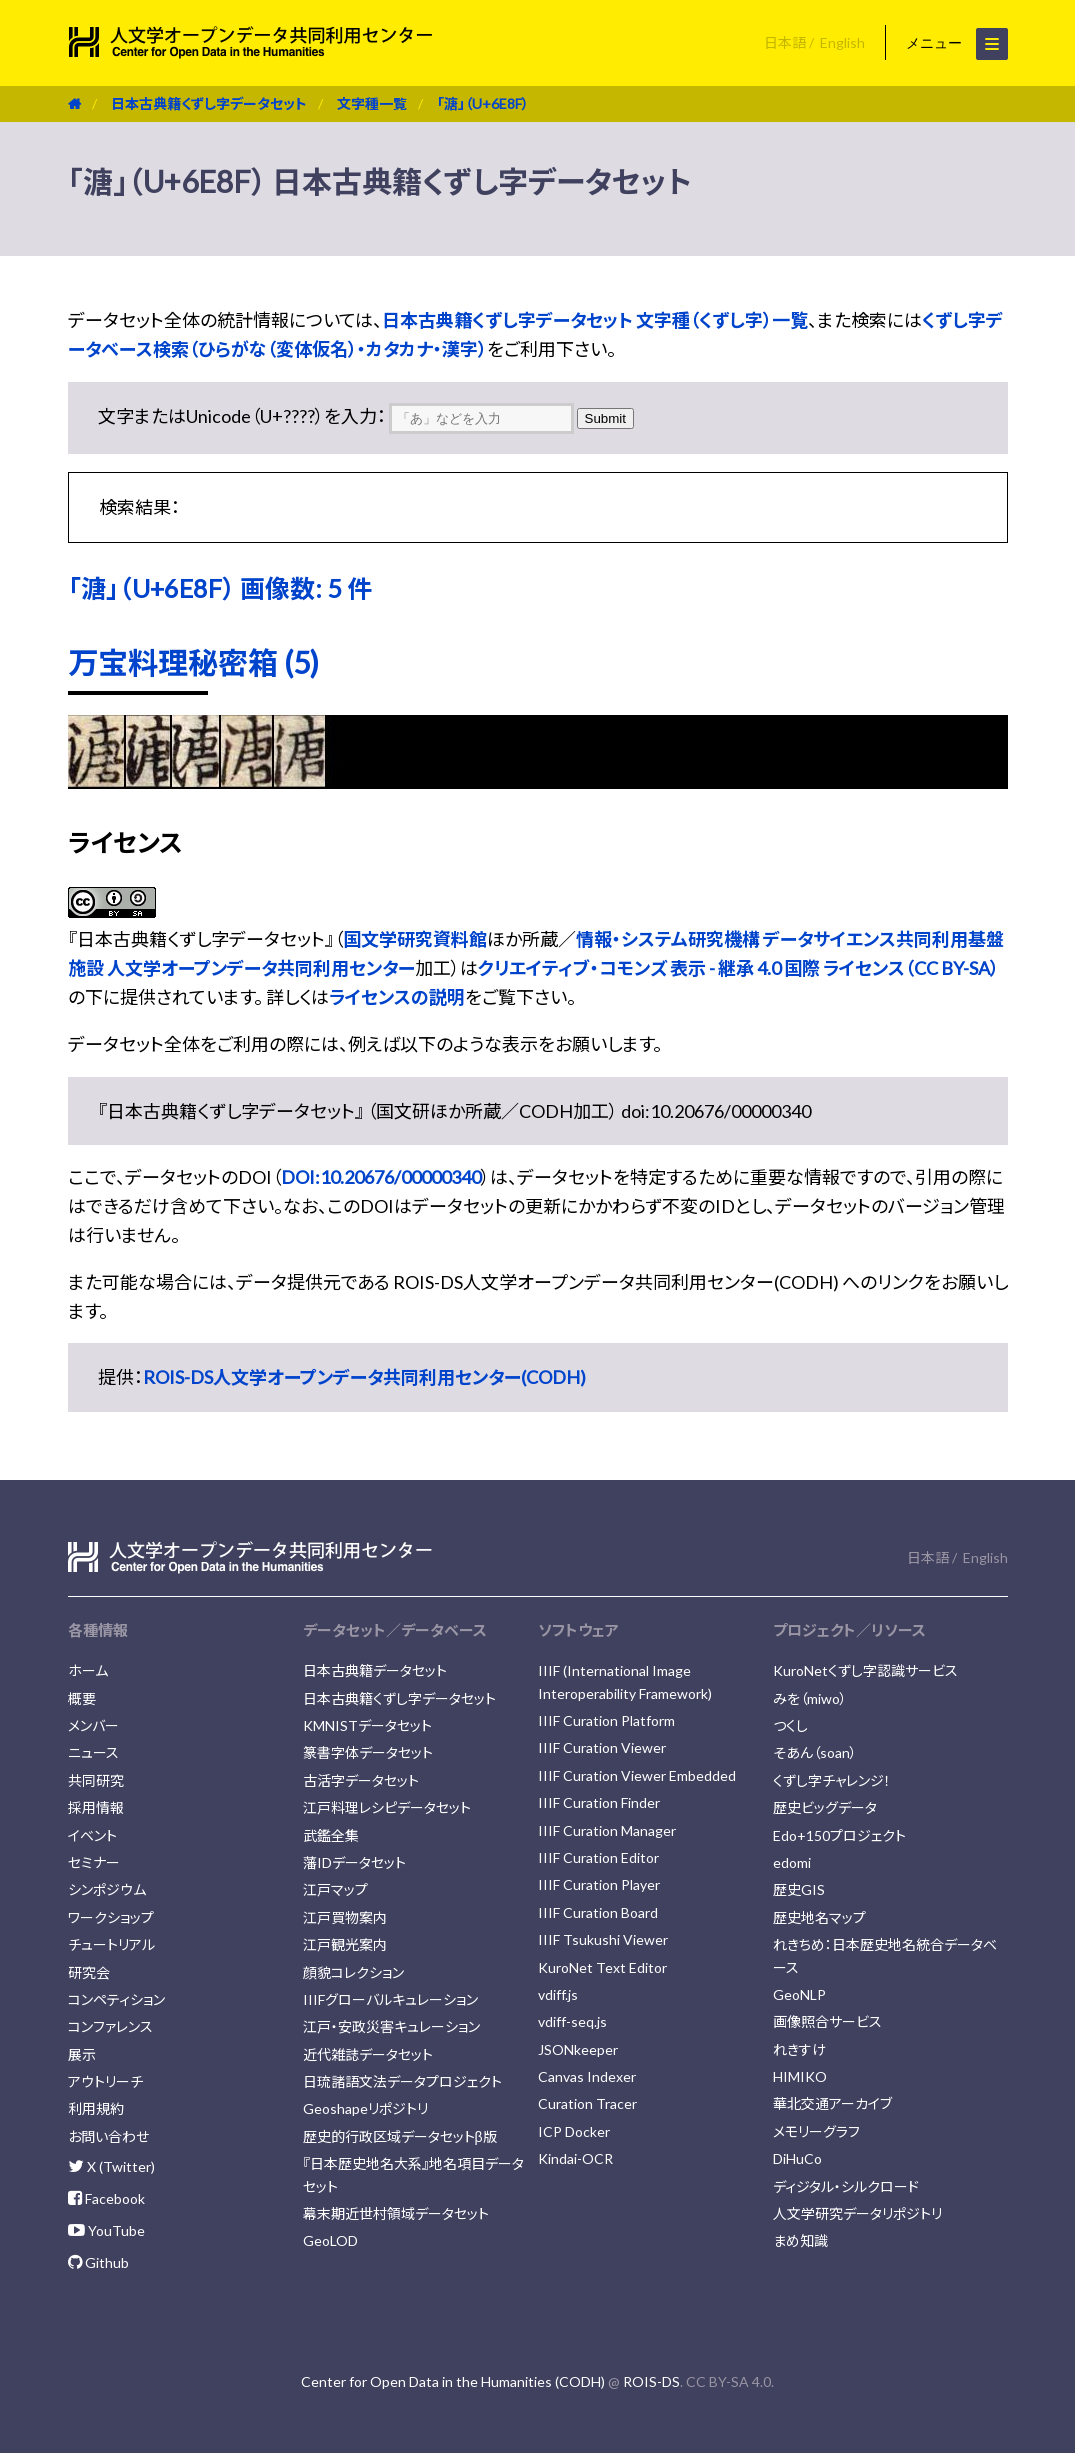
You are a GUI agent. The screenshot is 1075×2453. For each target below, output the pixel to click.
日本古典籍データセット (375, 1670)
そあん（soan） (815, 1752)
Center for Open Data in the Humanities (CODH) (453, 2381)
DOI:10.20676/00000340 (381, 1177)
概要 (82, 1698)
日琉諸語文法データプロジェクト (402, 2081)
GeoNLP (799, 1994)
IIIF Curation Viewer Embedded (637, 1775)
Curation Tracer (587, 2103)
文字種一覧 (372, 103)
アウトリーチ (105, 2081)
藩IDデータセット (354, 1862)
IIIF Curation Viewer (602, 1747)
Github (98, 2262)
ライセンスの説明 (397, 997)
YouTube (106, 2230)
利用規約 (96, 2108)
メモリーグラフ (816, 2131)
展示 (82, 2054)
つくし (790, 1725)
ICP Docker (574, 2131)
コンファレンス (110, 2026)
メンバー (93, 1725)
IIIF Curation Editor (598, 1857)
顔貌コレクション (353, 1972)
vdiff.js (558, 1994)
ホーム (88, 1670)
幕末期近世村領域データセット (396, 2213)
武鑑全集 (331, 1835)
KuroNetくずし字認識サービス (865, 1670)
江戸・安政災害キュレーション (391, 2026)
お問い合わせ (108, 2136)
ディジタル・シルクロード (846, 2186)
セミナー (94, 1862)
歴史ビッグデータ (825, 1807)
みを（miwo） (810, 1698)
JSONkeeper (578, 2049)
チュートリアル (111, 1944)
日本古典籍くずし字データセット (209, 103)
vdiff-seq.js (572, 2021)
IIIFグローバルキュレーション (390, 1999)
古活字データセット (361, 1780)
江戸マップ (335, 1889)
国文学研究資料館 (415, 939)
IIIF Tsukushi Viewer (603, 1939)
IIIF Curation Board (598, 1912)
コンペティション (116, 1999)
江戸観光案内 (345, 1944)
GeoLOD (330, 2240)
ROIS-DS (651, 2381)
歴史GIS (799, 1889)
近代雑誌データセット (368, 2054)
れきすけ (799, 2049)
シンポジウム (107, 1889)
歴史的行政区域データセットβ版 (400, 2136)
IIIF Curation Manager (607, 1830)
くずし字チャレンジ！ (832, 1780)
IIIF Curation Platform (606, 1720)
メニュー (957, 44)
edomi (792, 1862)
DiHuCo (797, 2158)
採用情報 (96, 1807)
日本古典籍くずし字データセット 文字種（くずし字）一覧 (595, 320)
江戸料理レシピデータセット (387, 1807)
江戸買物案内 (345, 1917)
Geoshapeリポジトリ (365, 2108)
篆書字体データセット (368, 1752)
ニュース (93, 1752)
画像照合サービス (827, 2021)
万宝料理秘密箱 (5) (193, 662)
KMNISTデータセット (367, 1725)
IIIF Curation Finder (599, 1802)
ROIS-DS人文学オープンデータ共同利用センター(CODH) (364, 1377)
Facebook (106, 2198)
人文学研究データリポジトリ (857, 2213)
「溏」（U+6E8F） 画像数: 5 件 (220, 588)
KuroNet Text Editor (602, 1967)
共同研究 (96, 1780)
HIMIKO (800, 2076)
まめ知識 (800, 2240)
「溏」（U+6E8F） (483, 103)
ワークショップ (111, 1917)
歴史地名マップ (819, 1917)
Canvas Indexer (587, 2076)
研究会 (89, 1972)
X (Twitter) (111, 2166)
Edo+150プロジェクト (839, 1835)
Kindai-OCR (575, 2158)
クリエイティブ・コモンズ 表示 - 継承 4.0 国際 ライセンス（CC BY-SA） (738, 968)
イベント (92, 1835)
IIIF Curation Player (599, 1884)
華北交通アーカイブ (832, 2103)
